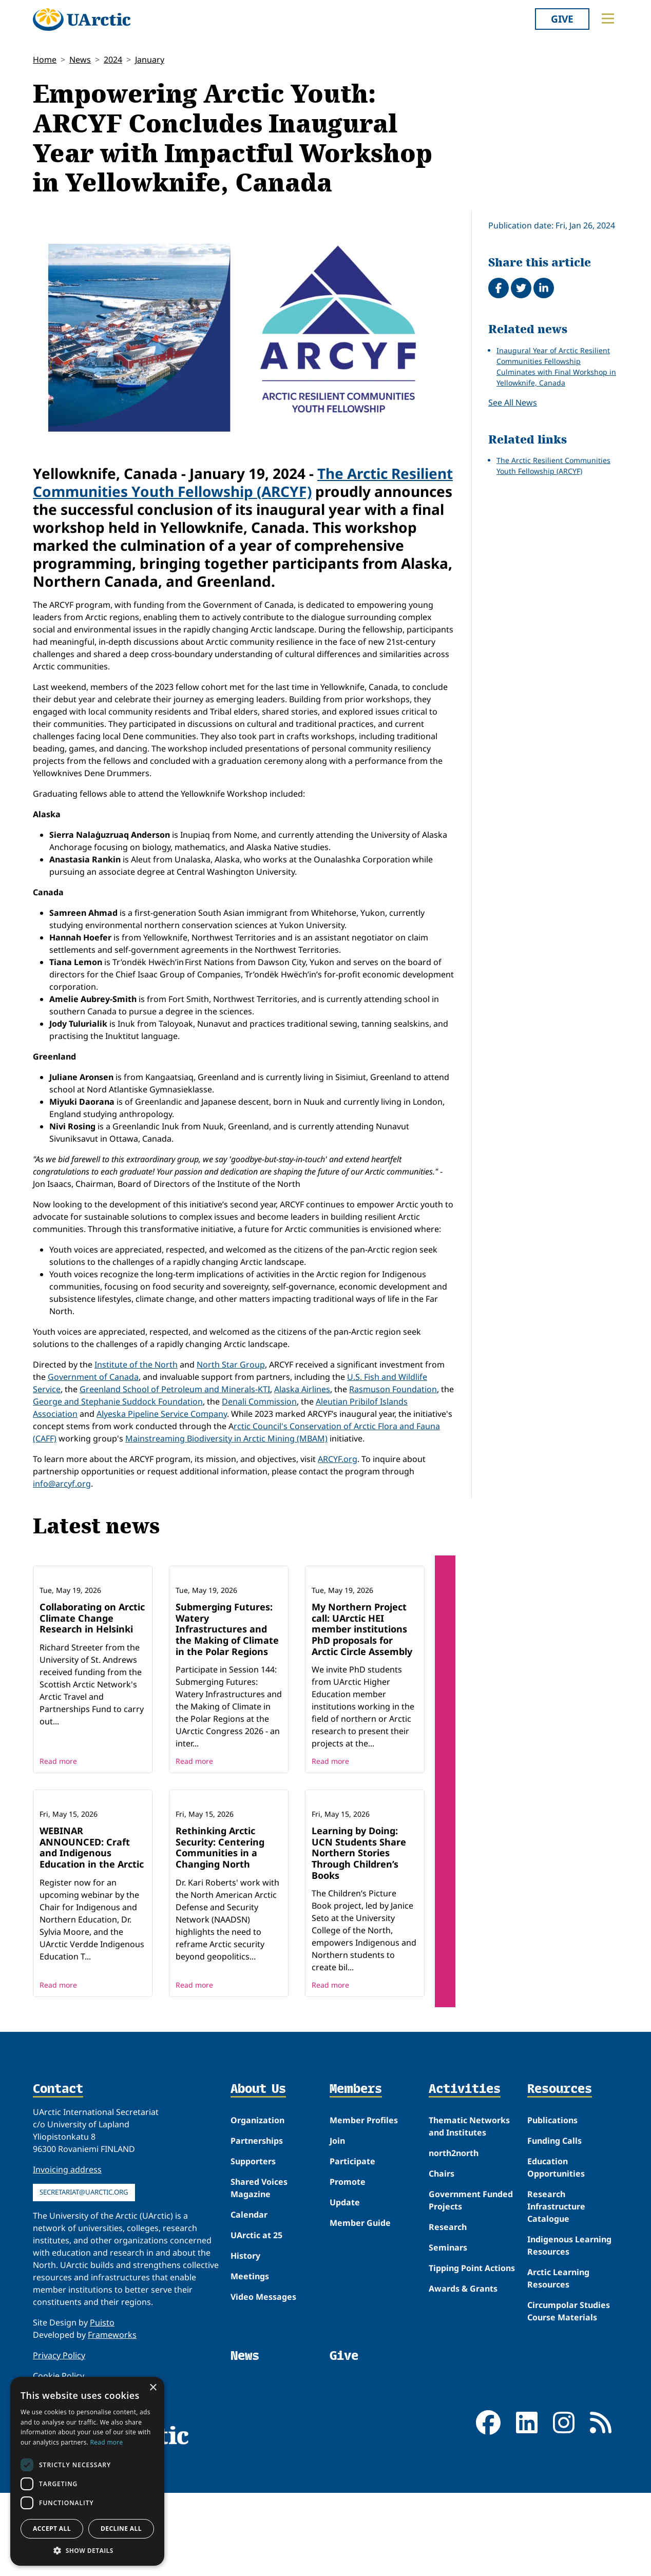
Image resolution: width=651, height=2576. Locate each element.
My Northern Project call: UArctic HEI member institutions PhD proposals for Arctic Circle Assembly (362, 1683)
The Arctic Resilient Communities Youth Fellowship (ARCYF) (243, 482)
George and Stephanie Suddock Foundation (118, 1401)
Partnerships (257, 2249)
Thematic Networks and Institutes (469, 2235)
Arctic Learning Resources (558, 2387)
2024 (113, 59)
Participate (352, 2270)
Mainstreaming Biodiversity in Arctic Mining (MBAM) (226, 1438)
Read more (58, 1815)
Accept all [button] (52, 2528)
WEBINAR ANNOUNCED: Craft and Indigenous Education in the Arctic (92, 1956)
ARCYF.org (337, 1459)
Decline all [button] (121, 2528)
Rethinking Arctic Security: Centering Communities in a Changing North (220, 1956)
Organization (257, 2229)
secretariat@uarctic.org (84, 2300)
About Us (258, 2198)
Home (44, 59)
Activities (465, 2198)
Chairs (441, 2282)
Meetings (250, 2385)
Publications (552, 2229)
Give (562, 19)
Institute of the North (136, 1364)
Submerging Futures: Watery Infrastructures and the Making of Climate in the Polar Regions (227, 1683)
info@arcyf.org (62, 1483)
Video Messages (263, 2405)
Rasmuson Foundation (393, 1389)
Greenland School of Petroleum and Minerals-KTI (175, 1389)
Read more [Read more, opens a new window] (106, 2442)
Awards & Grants (463, 2397)
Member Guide (360, 2331)
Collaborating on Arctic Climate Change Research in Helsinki (92, 1672)
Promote (348, 2290)
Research (448, 2335)
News (80, 59)
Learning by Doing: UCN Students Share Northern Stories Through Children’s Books (359, 1961)
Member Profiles (364, 2229)
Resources (559, 2198)
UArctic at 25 (256, 2344)
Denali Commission (259, 1401)
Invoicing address (67, 2278)
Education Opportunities (556, 2276)
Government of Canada (93, 1376)
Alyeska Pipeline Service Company (162, 1413)
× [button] (153, 2388)
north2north (453, 2261)
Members (356, 2198)
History (245, 2364)
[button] (87, 2550)
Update (345, 2311)
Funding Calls (554, 2249)
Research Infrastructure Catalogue (556, 2315)
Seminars (448, 2356)
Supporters (253, 2270)
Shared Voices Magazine (259, 2297)
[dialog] (87, 2471)
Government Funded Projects (471, 2309)
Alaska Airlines (302, 1389)
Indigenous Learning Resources (569, 2354)
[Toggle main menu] (608, 18)
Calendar (249, 2323)
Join (337, 2249)
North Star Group (231, 1364)
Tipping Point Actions (472, 2376)
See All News (512, 402)
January (149, 59)
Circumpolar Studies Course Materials (568, 2420)
